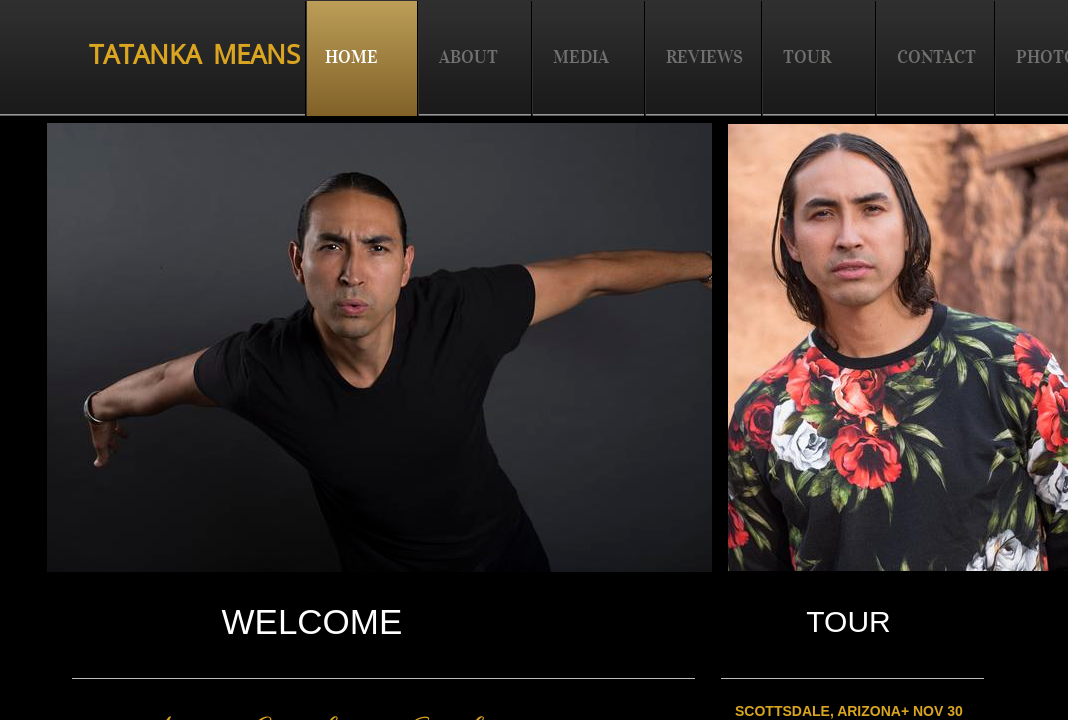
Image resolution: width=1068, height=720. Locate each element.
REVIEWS (704, 57)
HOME (351, 57)
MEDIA (581, 57)
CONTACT (936, 57)
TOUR (807, 57)
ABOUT (468, 57)
